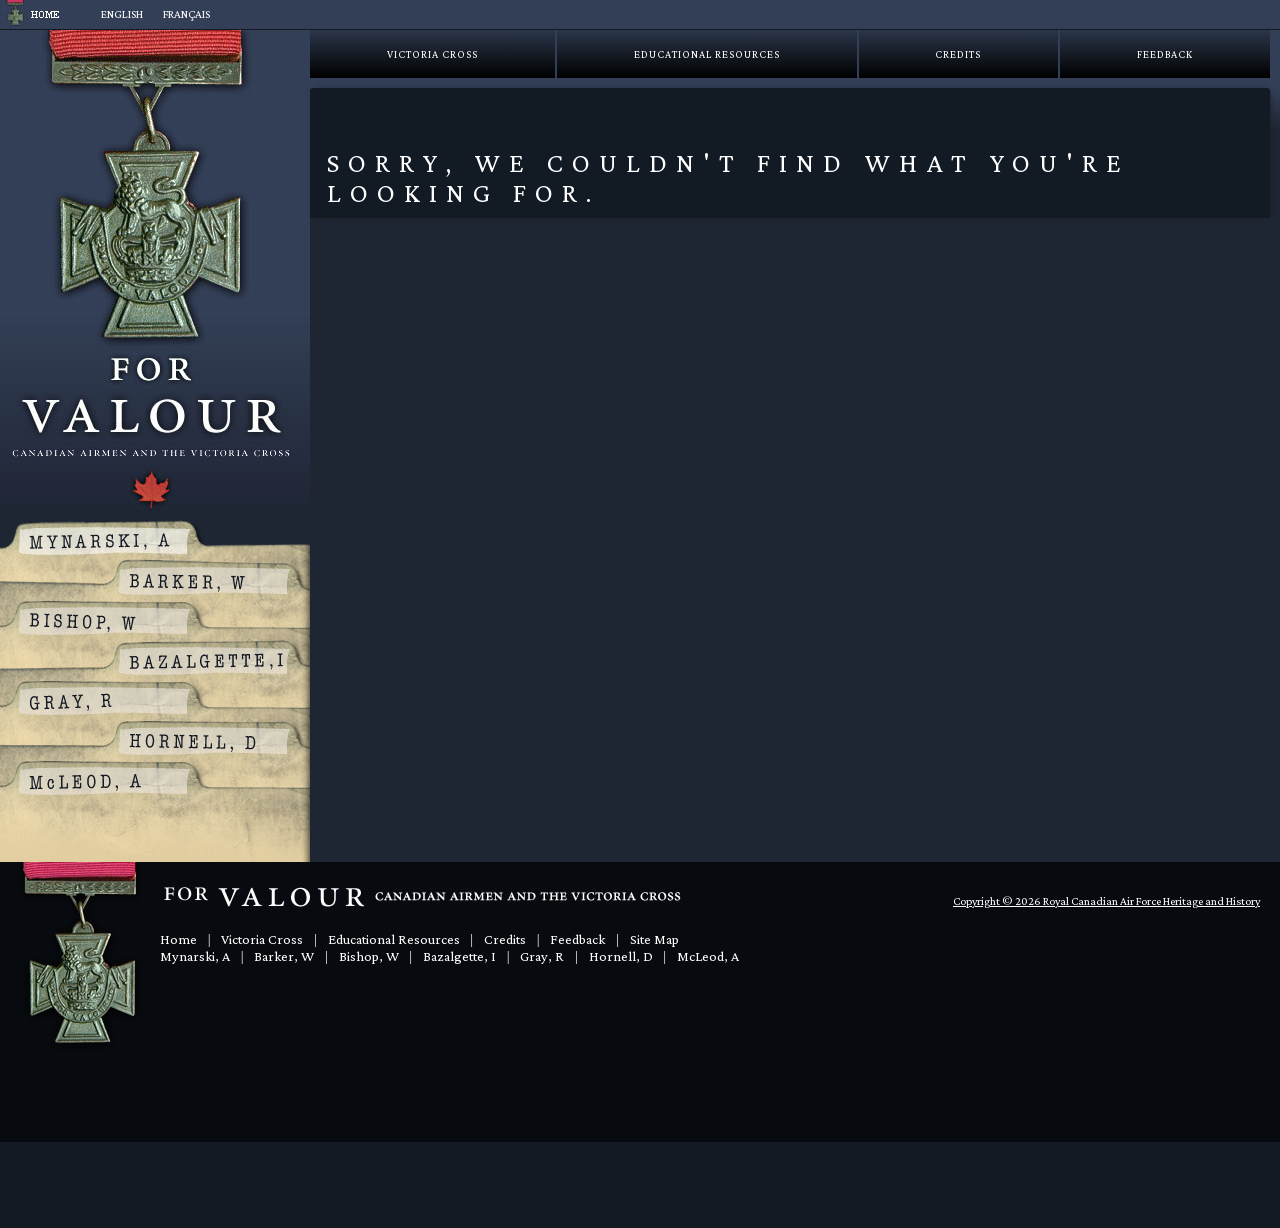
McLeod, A (708, 956)
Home (178, 939)
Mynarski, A (195, 956)
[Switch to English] (122, 14)
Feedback (1165, 54)
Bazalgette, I (459, 956)
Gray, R (542, 956)
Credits (958, 54)
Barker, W (284, 956)
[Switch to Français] (186, 14)
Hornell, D (621, 956)
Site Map (654, 939)
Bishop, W (369, 956)
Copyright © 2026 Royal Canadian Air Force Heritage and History (1106, 901)
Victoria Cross (432, 54)
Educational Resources (707, 54)
